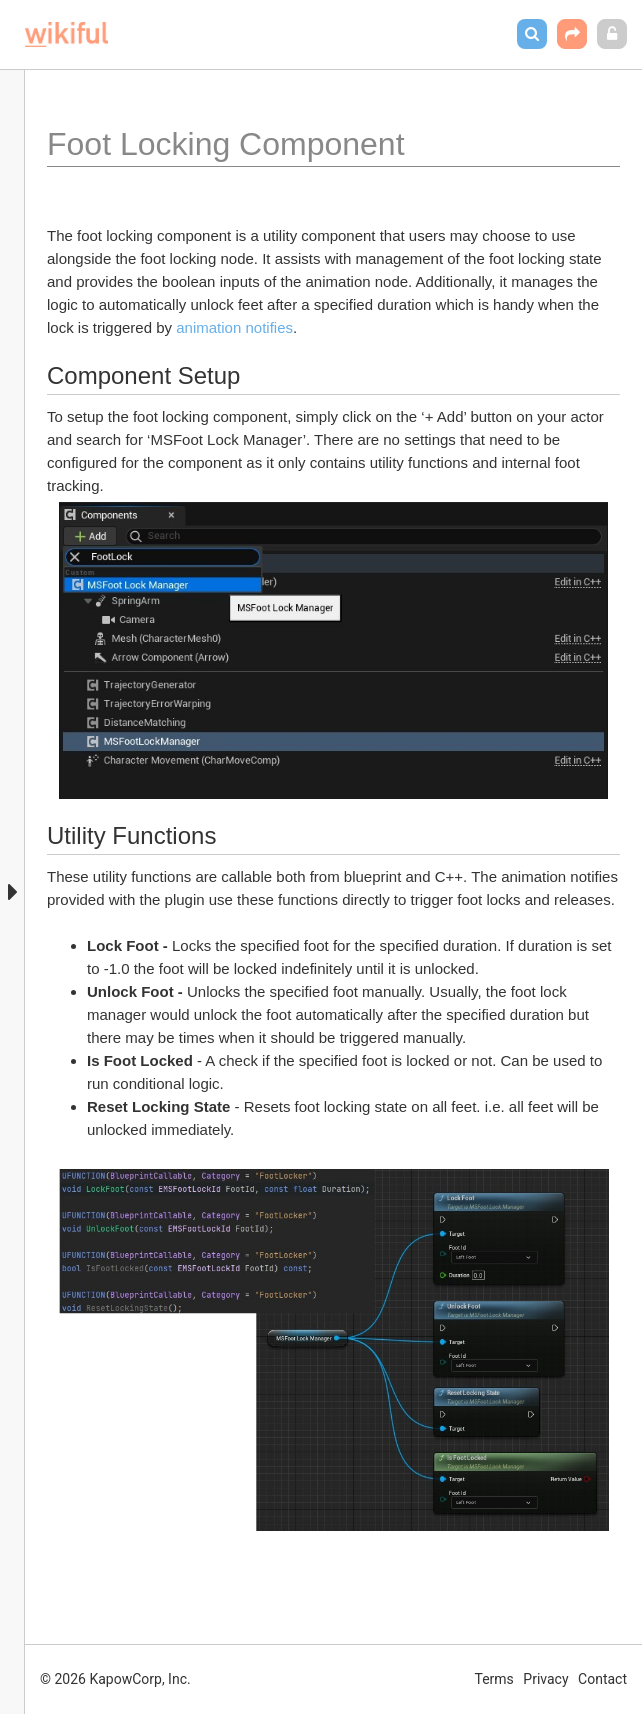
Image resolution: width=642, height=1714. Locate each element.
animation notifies (234, 327)
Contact (602, 1679)
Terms (494, 1679)
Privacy (545, 1679)
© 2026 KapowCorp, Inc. (115, 1679)
